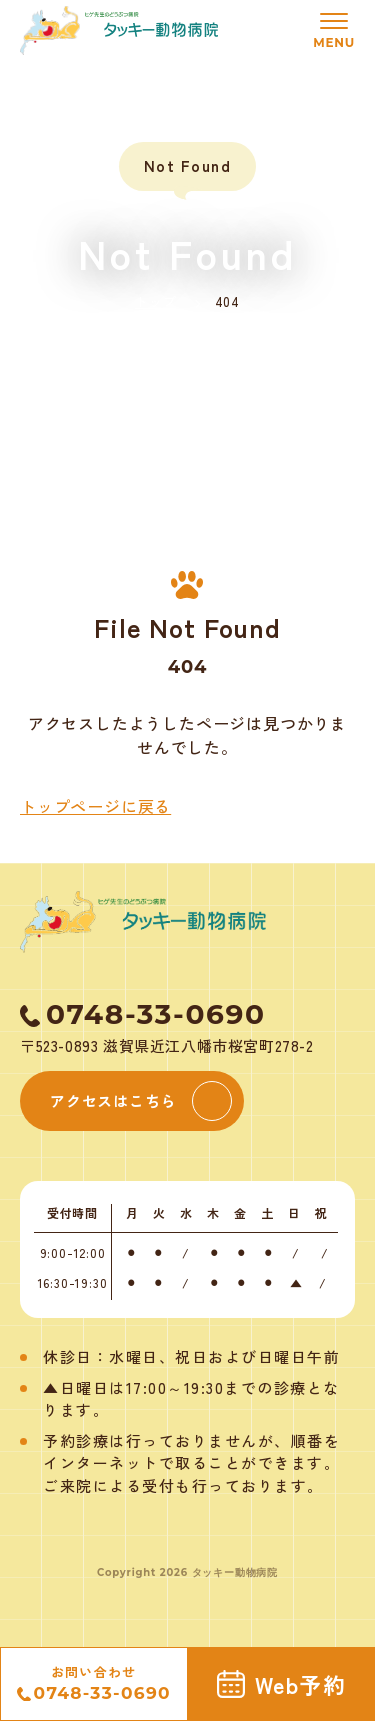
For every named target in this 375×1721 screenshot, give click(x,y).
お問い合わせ (94, 1684)
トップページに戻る (95, 806)
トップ (155, 301)
